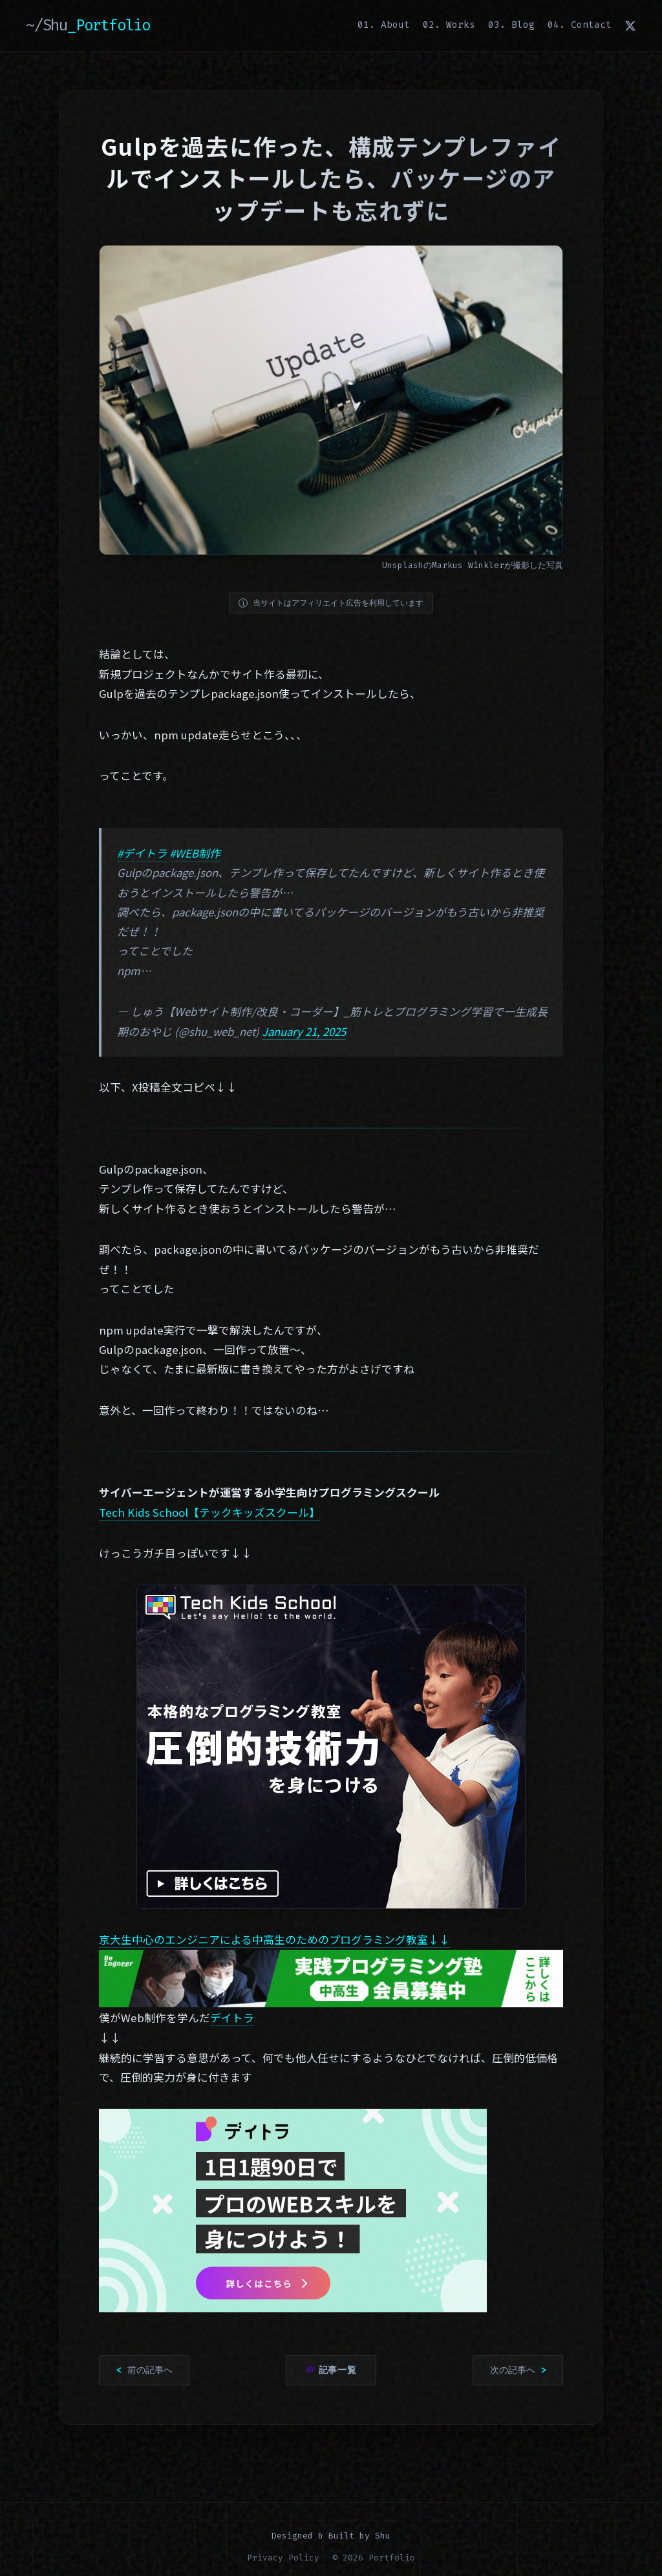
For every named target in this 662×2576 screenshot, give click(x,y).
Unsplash (402, 565)
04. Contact (580, 25)
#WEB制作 (194, 853)
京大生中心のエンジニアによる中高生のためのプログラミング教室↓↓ (274, 1939)
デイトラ (232, 2017)
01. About (384, 25)
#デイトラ (142, 853)
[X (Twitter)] (630, 25)
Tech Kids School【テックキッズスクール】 (209, 1512)
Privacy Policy (283, 2557)
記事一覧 (338, 2370)
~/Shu (88, 25)
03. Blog (511, 25)
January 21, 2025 (304, 1031)
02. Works (449, 25)
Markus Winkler (468, 565)
